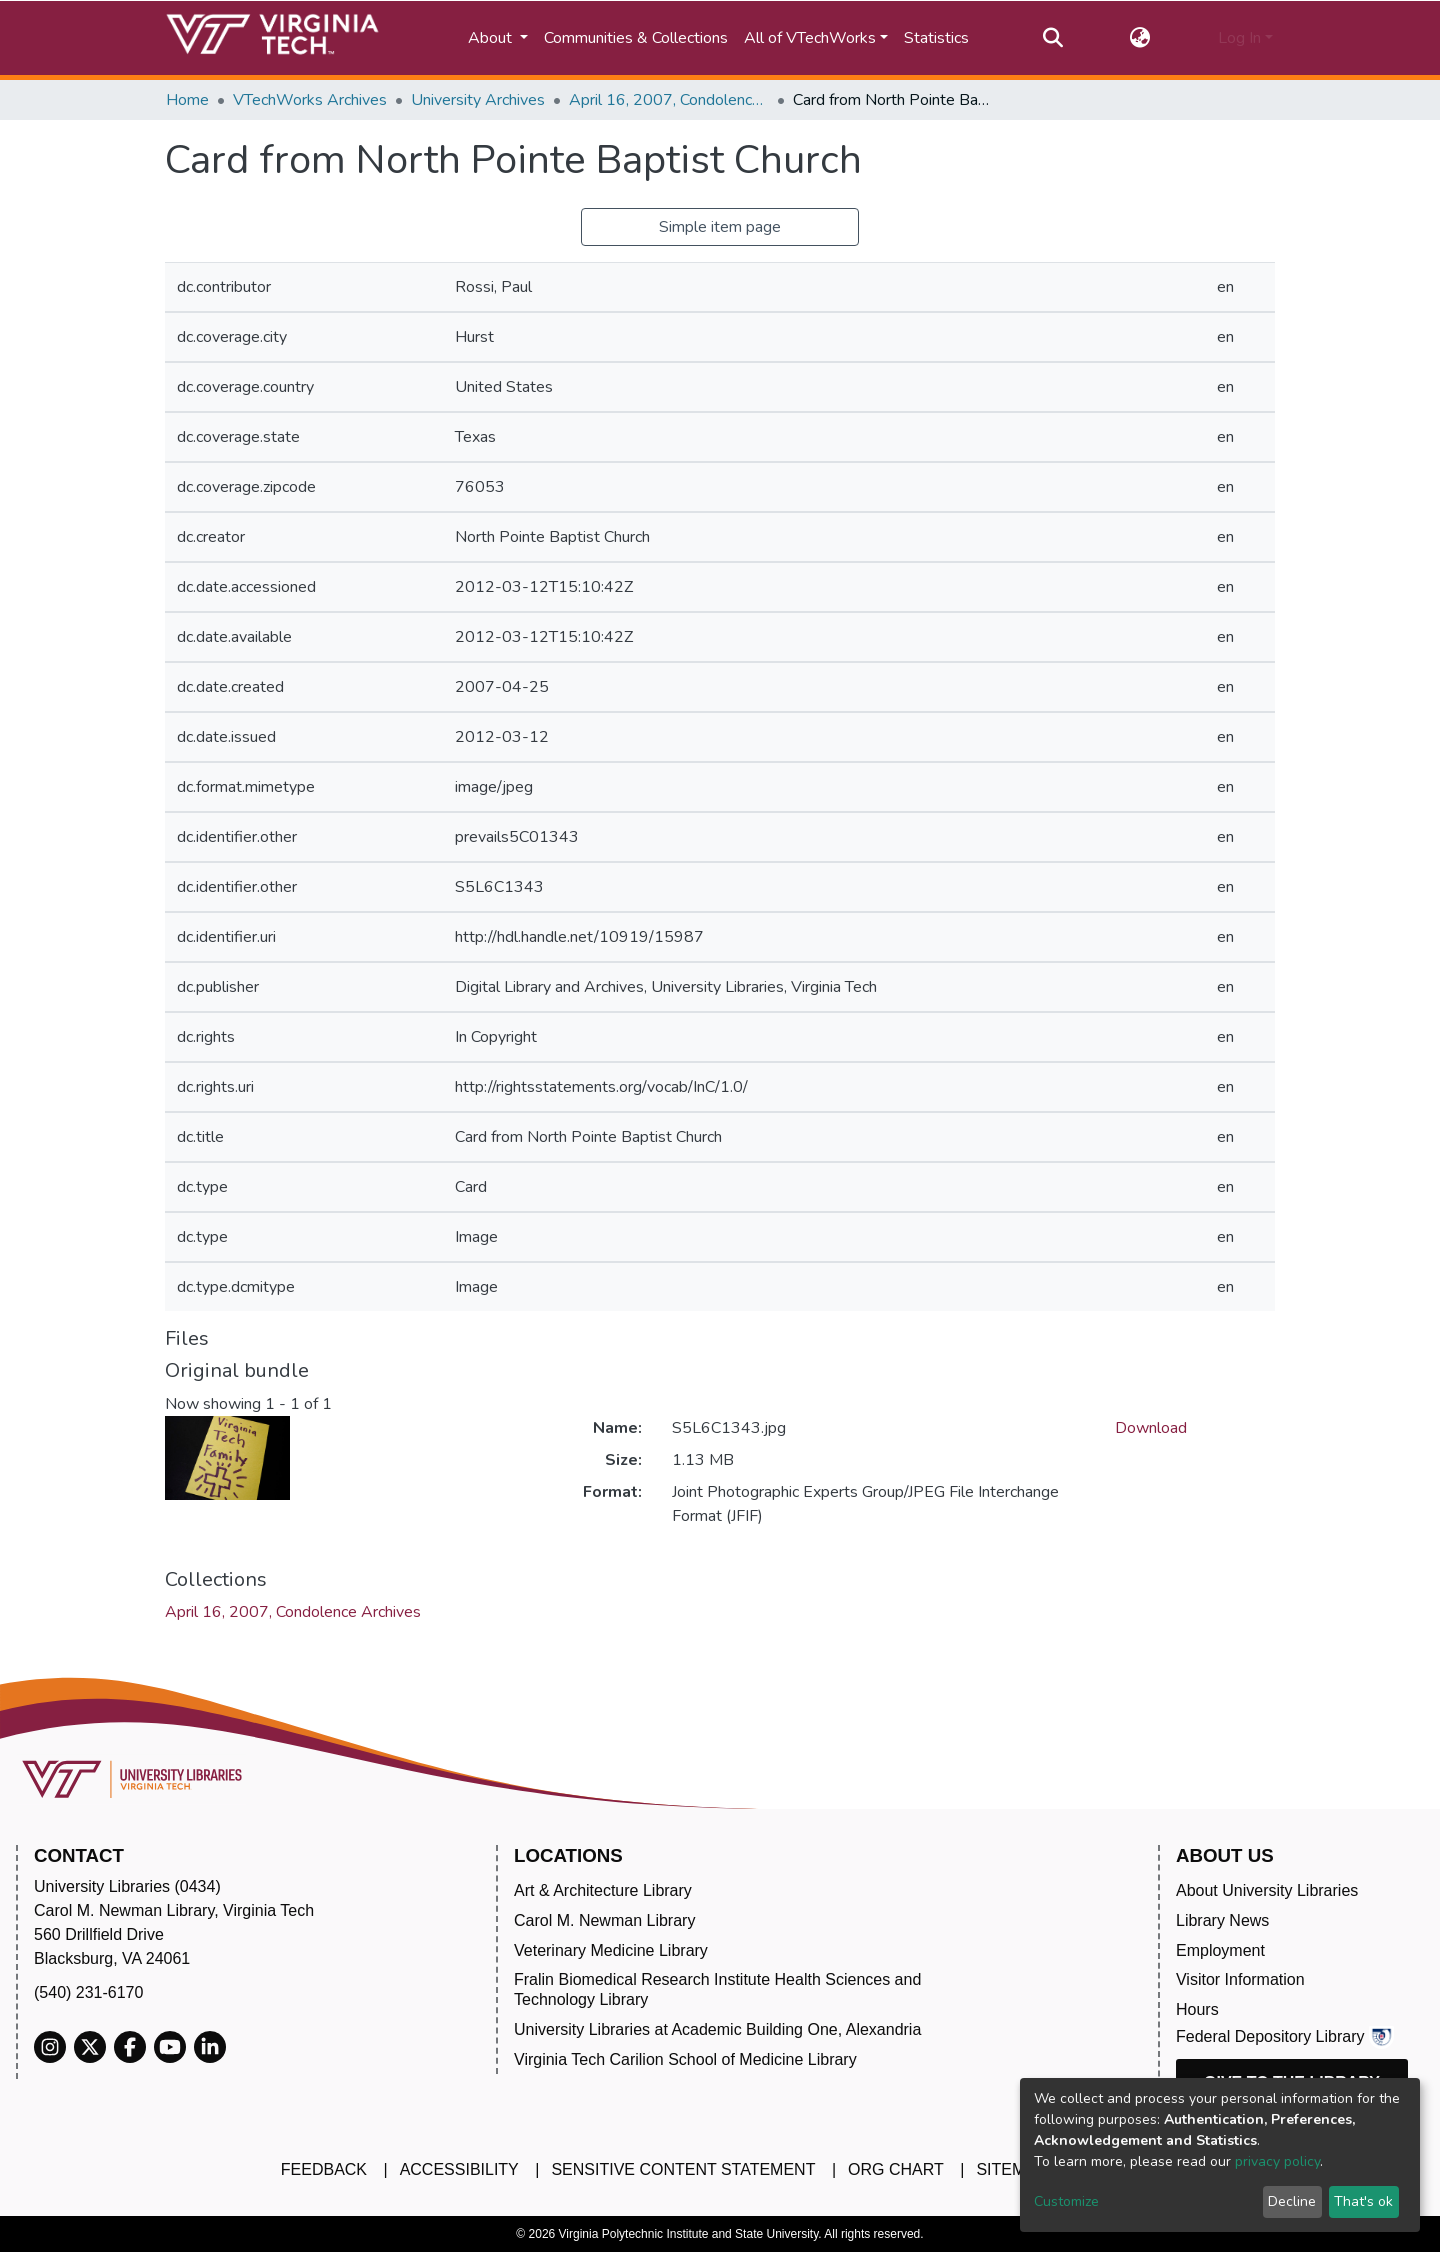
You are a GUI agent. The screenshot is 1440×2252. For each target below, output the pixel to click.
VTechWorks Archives (310, 100)
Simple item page (720, 227)
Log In (1239, 38)
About (492, 38)
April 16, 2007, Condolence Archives (669, 100)
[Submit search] (1052, 38)
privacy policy (1277, 2161)
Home (187, 100)
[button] (1140, 38)
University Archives (478, 100)
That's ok (1363, 2201)
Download (1151, 1428)
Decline (1292, 2201)
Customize (1066, 2201)
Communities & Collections (636, 38)
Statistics (936, 38)
